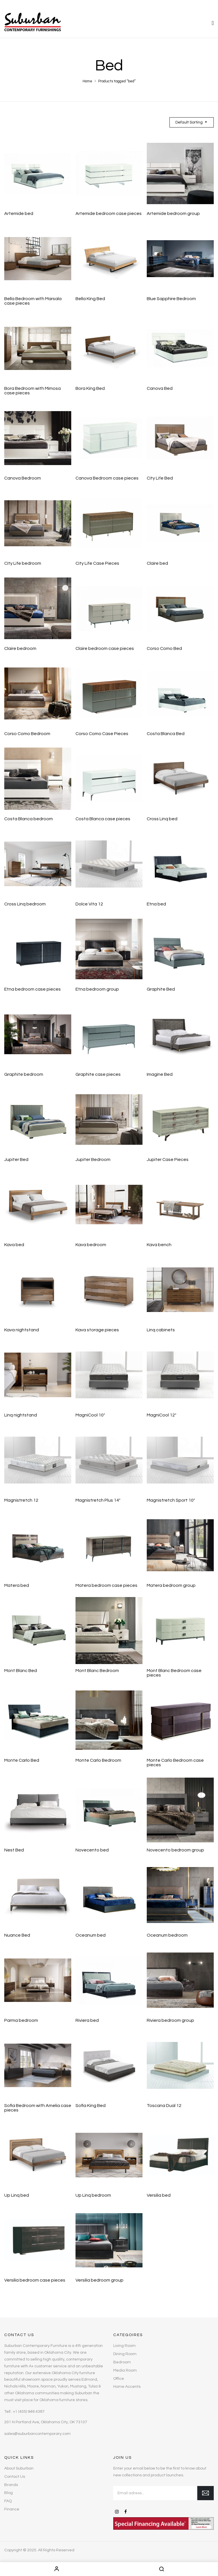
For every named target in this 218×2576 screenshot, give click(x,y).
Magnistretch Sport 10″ (171, 1500)
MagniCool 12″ (161, 1415)
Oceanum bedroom (167, 1935)
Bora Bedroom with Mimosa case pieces (32, 390)
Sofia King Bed (91, 2105)
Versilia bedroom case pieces (34, 2280)
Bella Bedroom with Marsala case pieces (33, 300)
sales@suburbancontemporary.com (37, 2434)
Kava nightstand (21, 1330)
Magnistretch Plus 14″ (98, 1500)
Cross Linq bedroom (25, 904)
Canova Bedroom (22, 478)
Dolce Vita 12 (89, 904)
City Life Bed (160, 478)
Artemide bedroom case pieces (109, 213)
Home (87, 81)
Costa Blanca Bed (166, 733)
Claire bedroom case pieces (105, 648)
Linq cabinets (161, 1330)
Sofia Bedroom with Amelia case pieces (37, 2107)
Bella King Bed (90, 298)
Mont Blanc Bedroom (97, 1670)
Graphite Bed (161, 989)
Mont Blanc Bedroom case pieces (174, 1672)
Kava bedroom (91, 1244)
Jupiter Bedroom (93, 1159)
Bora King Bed (90, 388)
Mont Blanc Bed (20, 1670)
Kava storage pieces (97, 1330)
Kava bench (159, 1244)
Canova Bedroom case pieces (107, 478)
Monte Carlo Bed (21, 1760)
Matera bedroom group (171, 1585)
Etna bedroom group (97, 989)
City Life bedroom (22, 563)
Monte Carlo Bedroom (98, 1760)
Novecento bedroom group (175, 1850)
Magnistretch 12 (21, 1500)
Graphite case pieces (98, 1074)
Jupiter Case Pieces (167, 1159)
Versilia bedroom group (99, 2280)
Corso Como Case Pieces (102, 733)
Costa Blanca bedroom (28, 819)
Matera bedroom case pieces (106, 1585)
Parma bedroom (21, 2020)
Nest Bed (14, 1850)
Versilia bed (159, 2195)
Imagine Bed (160, 1074)
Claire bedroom (20, 648)
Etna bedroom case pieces (32, 989)
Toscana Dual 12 (164, 2105)
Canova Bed (160, 388)
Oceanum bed (91, 1935)
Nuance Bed (17, 1935)
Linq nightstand (20, 1415)
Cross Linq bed (162, 819)
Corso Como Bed (164, 648)
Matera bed (16, 1585)
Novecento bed (92, 1850)
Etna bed (156, 904)
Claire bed (157, 563)
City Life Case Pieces (97, 563)
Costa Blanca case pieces (103, 819)
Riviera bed (87, 2020)
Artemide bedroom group (173, 213)
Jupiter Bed (16, 1159)
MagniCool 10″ (90, 1415)
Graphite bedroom (23, 1074)
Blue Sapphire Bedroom (171, 298)
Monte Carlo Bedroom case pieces (175, 1762)
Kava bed (14, 1244)
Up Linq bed (16, 2195)
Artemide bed (18, 213)
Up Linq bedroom (93, 2195)
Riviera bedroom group (170, 2020)
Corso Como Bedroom (27, 733)
